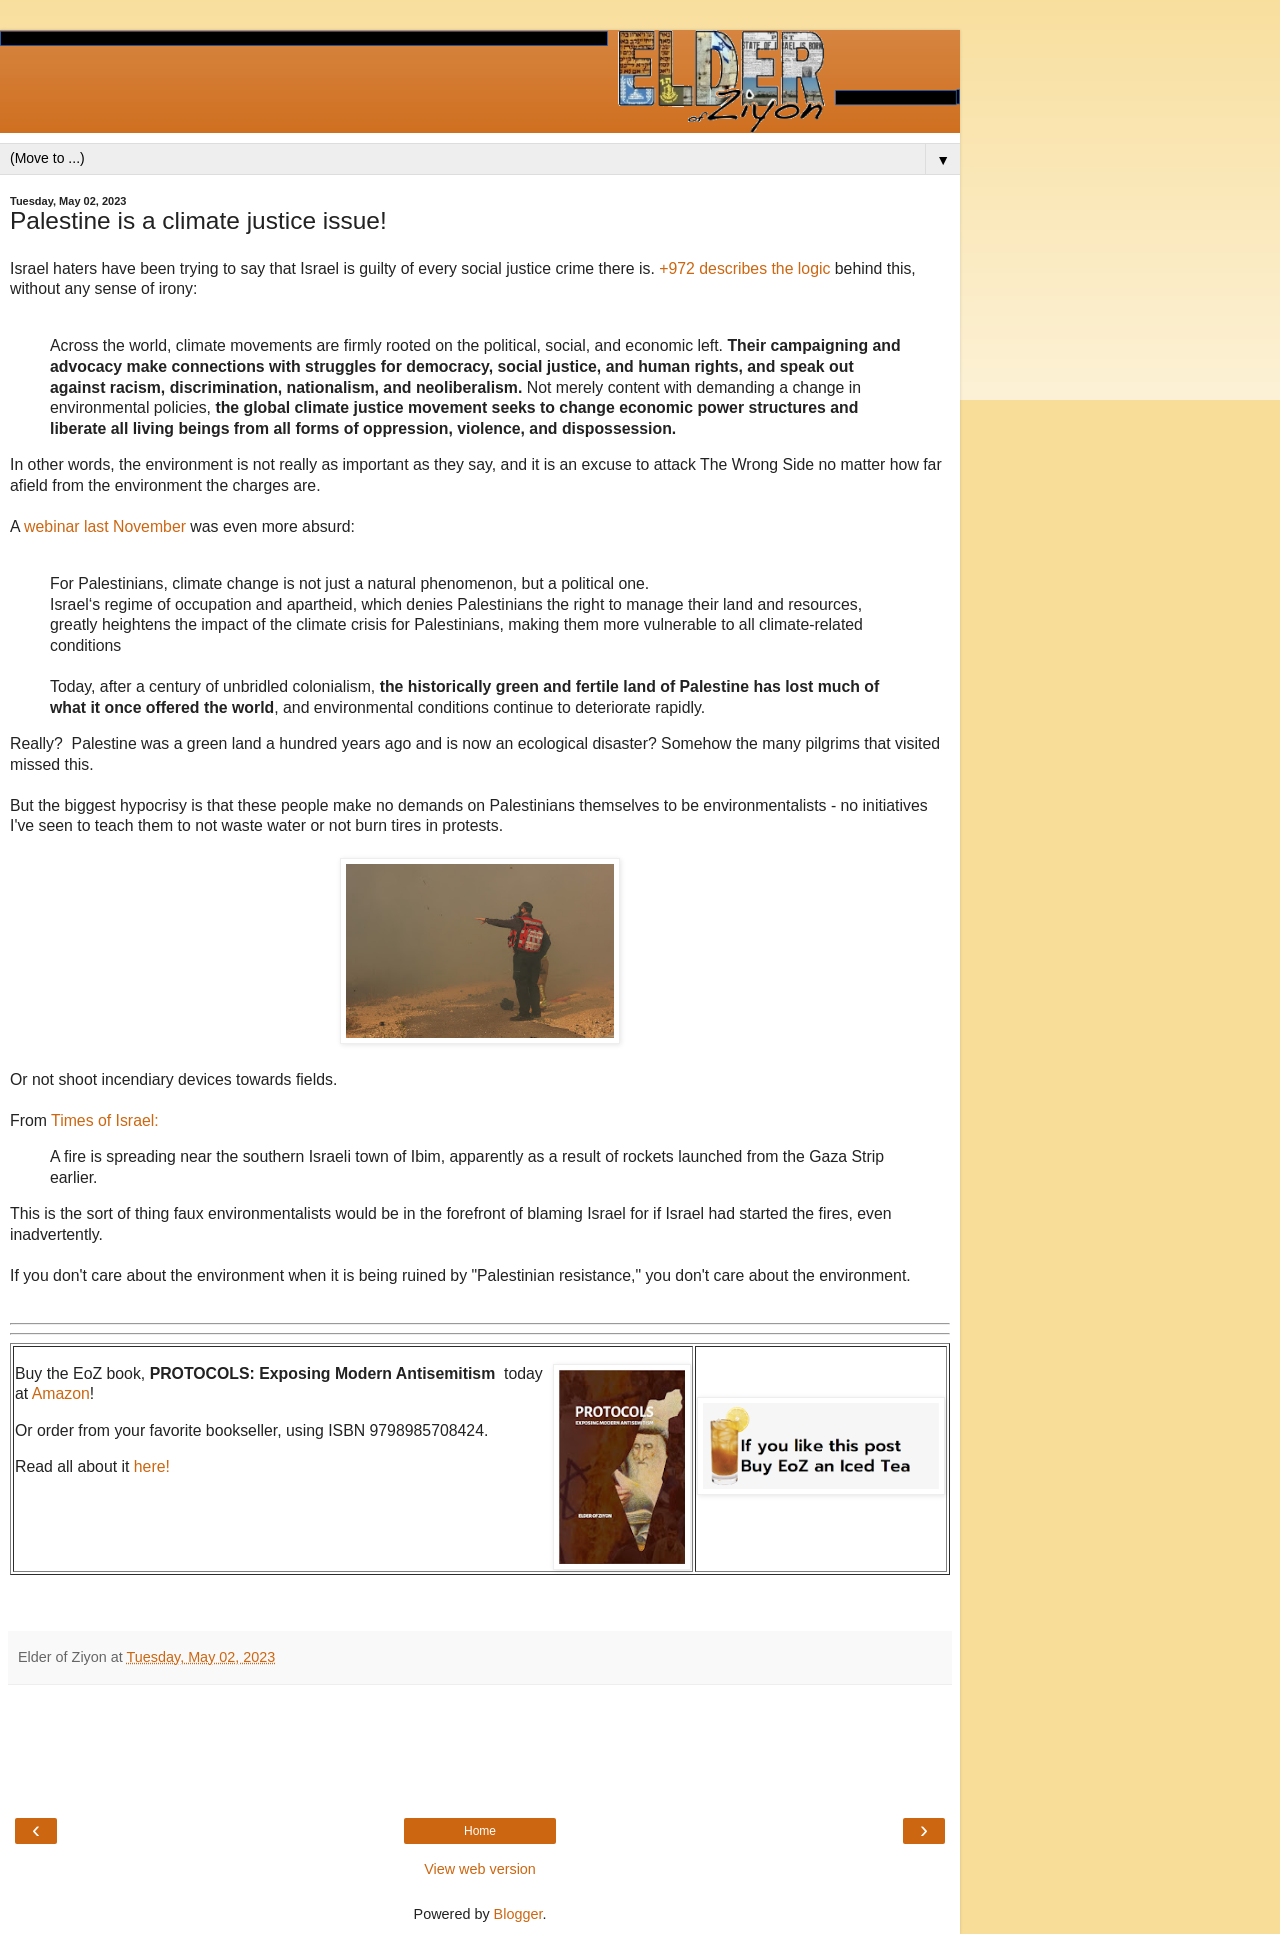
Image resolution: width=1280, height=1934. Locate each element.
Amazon (61, 1393)
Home (480, 1831)
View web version (480, 1869)
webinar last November (105, 526)
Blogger (518, 1914)
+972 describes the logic (744, 268)
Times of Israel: (103, 1120)
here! (152, 1466)
